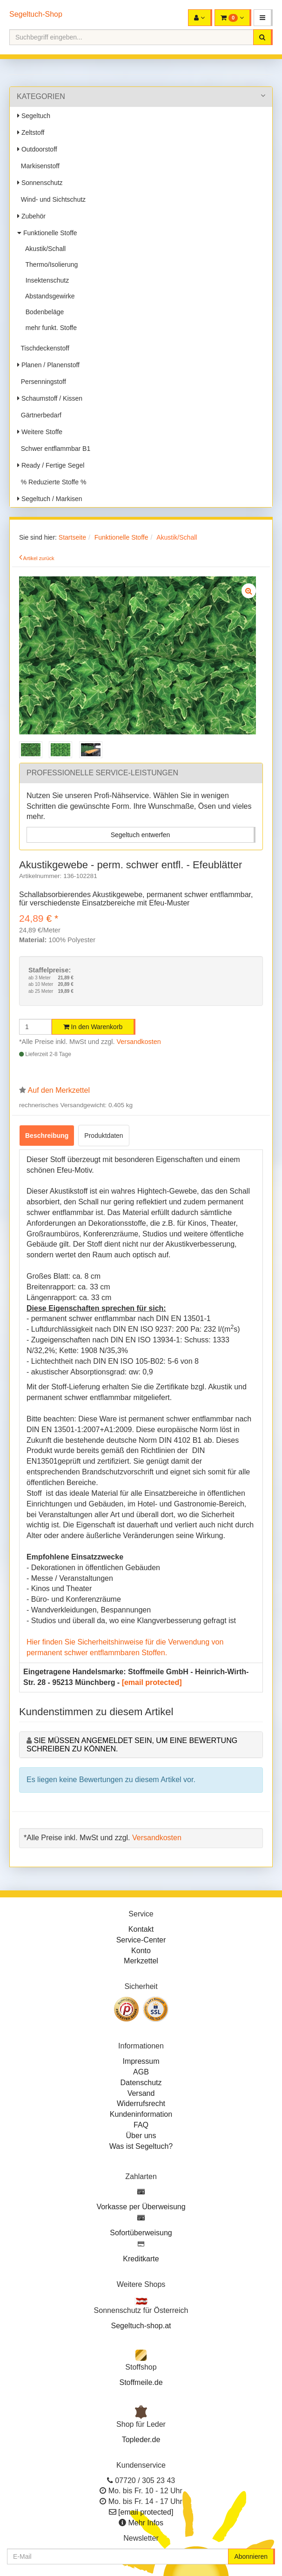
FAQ (141, 2125)
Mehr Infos (145, 2523)
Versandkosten (139, 1041)
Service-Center (141, 1940)
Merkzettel (141, 1961)
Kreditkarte (141, 2259)
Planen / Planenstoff (48, 365)
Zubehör (31, 216)
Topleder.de (141, 2440)
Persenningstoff (41, 381)
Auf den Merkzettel (59, 1090)
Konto (141, 1951)
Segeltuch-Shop (35, 14)
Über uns (141, 2136)
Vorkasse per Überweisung (140, 2207)
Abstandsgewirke (48, 296)
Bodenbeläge (43, 312)
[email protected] (152, 1682)
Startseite (72, 537)
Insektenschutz (45, 280)
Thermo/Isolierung (50, 264)
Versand (141, 2093)
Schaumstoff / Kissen (49, 398)
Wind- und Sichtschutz (51, 199)
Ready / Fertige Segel (50, 465)
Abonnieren (251, 2556)
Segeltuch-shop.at (141, 2326)
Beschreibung (46, 1135)
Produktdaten (103, 1135)
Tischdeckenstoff (43, 348)
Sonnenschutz (40, 182)
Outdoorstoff (37, 149)
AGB (141, 2072)
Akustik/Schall (44, 248)
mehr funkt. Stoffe (49, 327)
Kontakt (141, 1929)
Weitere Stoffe (39, 432)
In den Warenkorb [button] (93, 1026)
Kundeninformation (141, 2114)
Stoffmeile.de (140, 2382)
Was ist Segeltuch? (141, 2146)
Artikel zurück (38, 558)
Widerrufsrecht (141, 2103)
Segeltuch (33, 115)
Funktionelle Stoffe (47, 233)
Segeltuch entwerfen (140, 835)
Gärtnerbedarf (39, 415)
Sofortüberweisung (141, 2233)
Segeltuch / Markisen (49, 498)
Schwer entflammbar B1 (53, 448)
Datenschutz (141, 2083)
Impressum (140, 2061)
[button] (263, 17)
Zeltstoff (30, 132)
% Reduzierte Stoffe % (51, 482)
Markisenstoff (38, 166)
